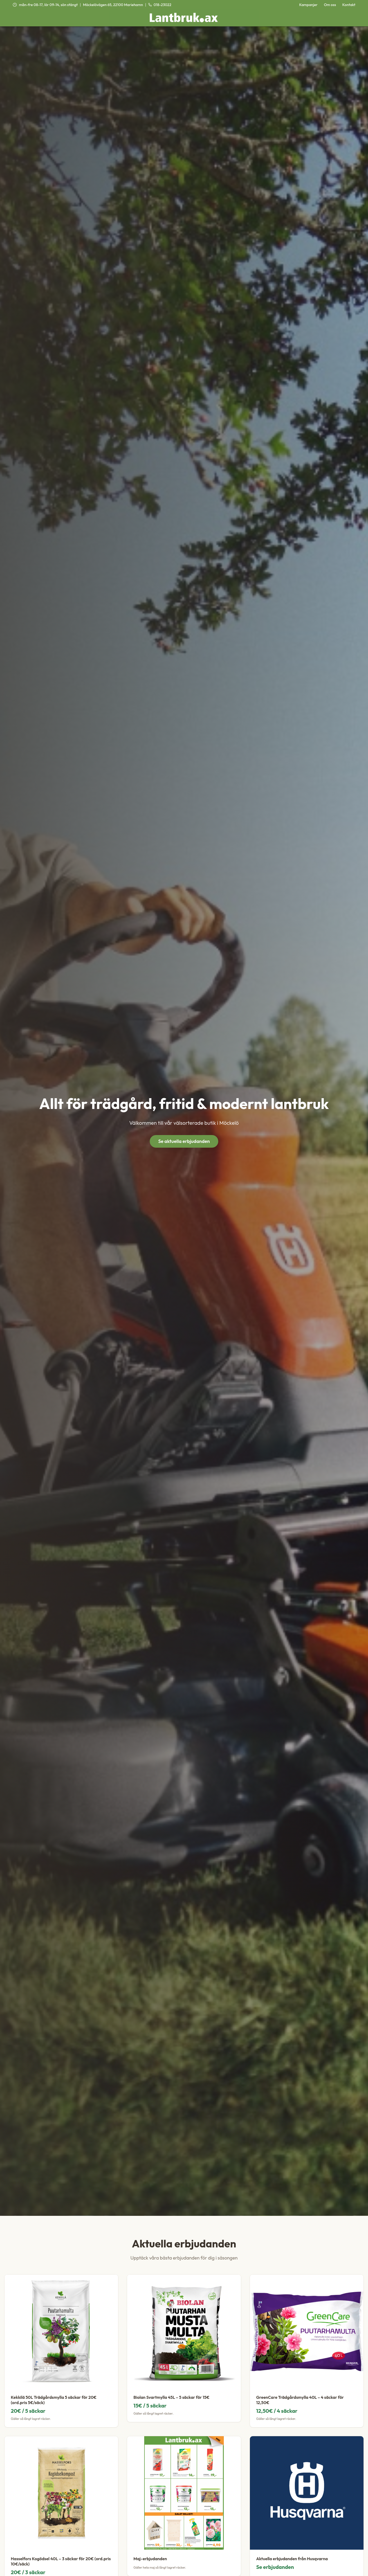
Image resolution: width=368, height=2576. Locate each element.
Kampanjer (308, 4)
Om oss (330, 4)
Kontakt (348, 4)
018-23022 (159, 4)
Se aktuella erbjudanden (184, 1141)
